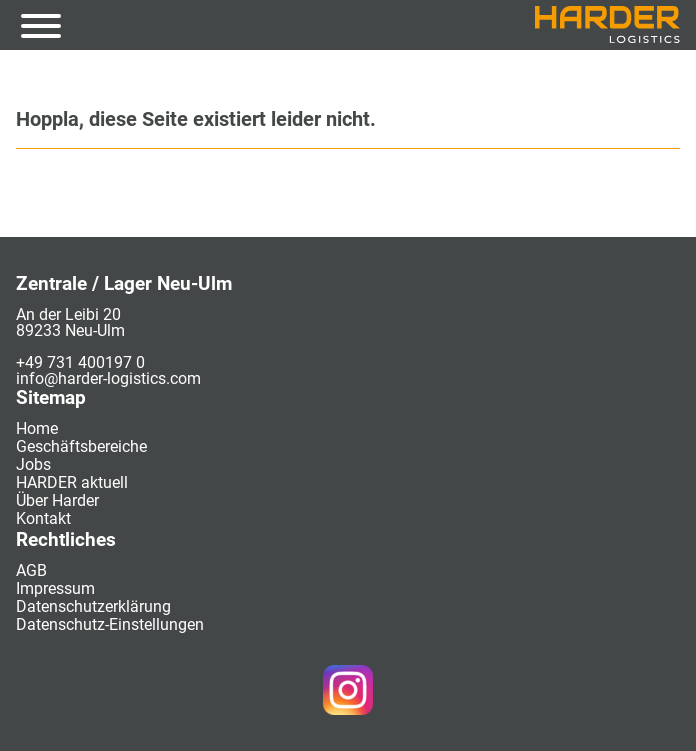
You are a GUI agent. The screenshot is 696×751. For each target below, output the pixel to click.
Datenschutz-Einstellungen (110, 624)
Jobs (33, 464)
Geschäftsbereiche (81, 446)
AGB (31, 570)
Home (37, 428)
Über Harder (57, 500)
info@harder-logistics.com (108, 378)
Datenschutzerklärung (93, 606)
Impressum (55, 588)
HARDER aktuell (72, 482)
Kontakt (43, 518)
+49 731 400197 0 (80, 362)
